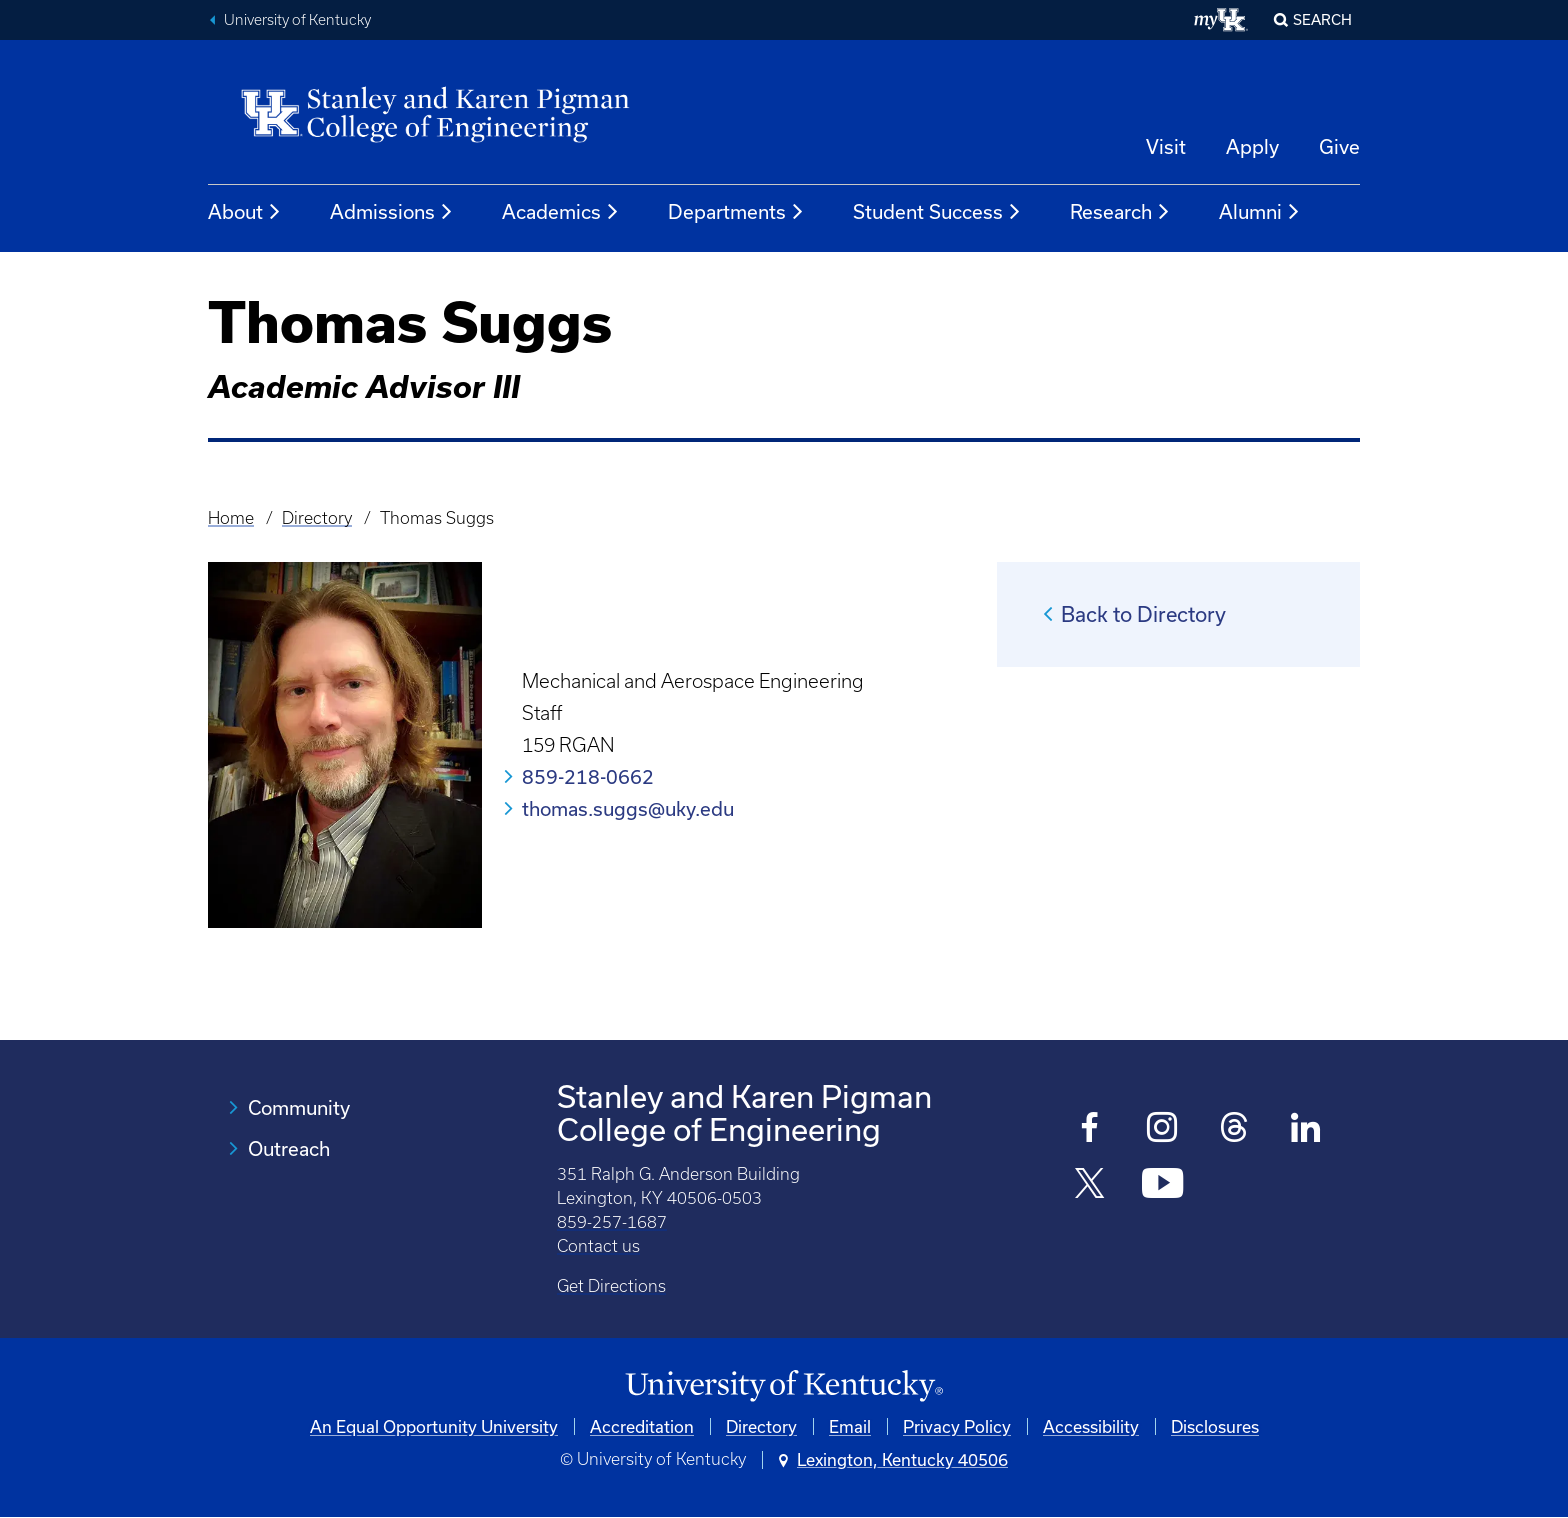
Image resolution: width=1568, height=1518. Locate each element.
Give (1339, 146)
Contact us (598, 1246)
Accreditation (642, 1426)
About (245, 212)
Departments (736, 212)
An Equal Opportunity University (434, 1426)
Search (1322, 19)
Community (299, 1107)
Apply (1252, 146)
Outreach (289, 1148)
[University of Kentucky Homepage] (784, 1386)
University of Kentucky (297, 20)
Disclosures (1215, 1426)
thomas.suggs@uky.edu (628, 808)
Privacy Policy (957, 1426)
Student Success (937, 212)
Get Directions (611, 1286)
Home (231, 518)
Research (1120, 212)
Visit (1166, 146)
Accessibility (1091, 1426)
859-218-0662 (588, 776)
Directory (317, 518)
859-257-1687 (612, 1222)
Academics (561, 212)
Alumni (1260, 212)
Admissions (392, 212)
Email (850, 1426)
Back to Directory (1143, 614)
